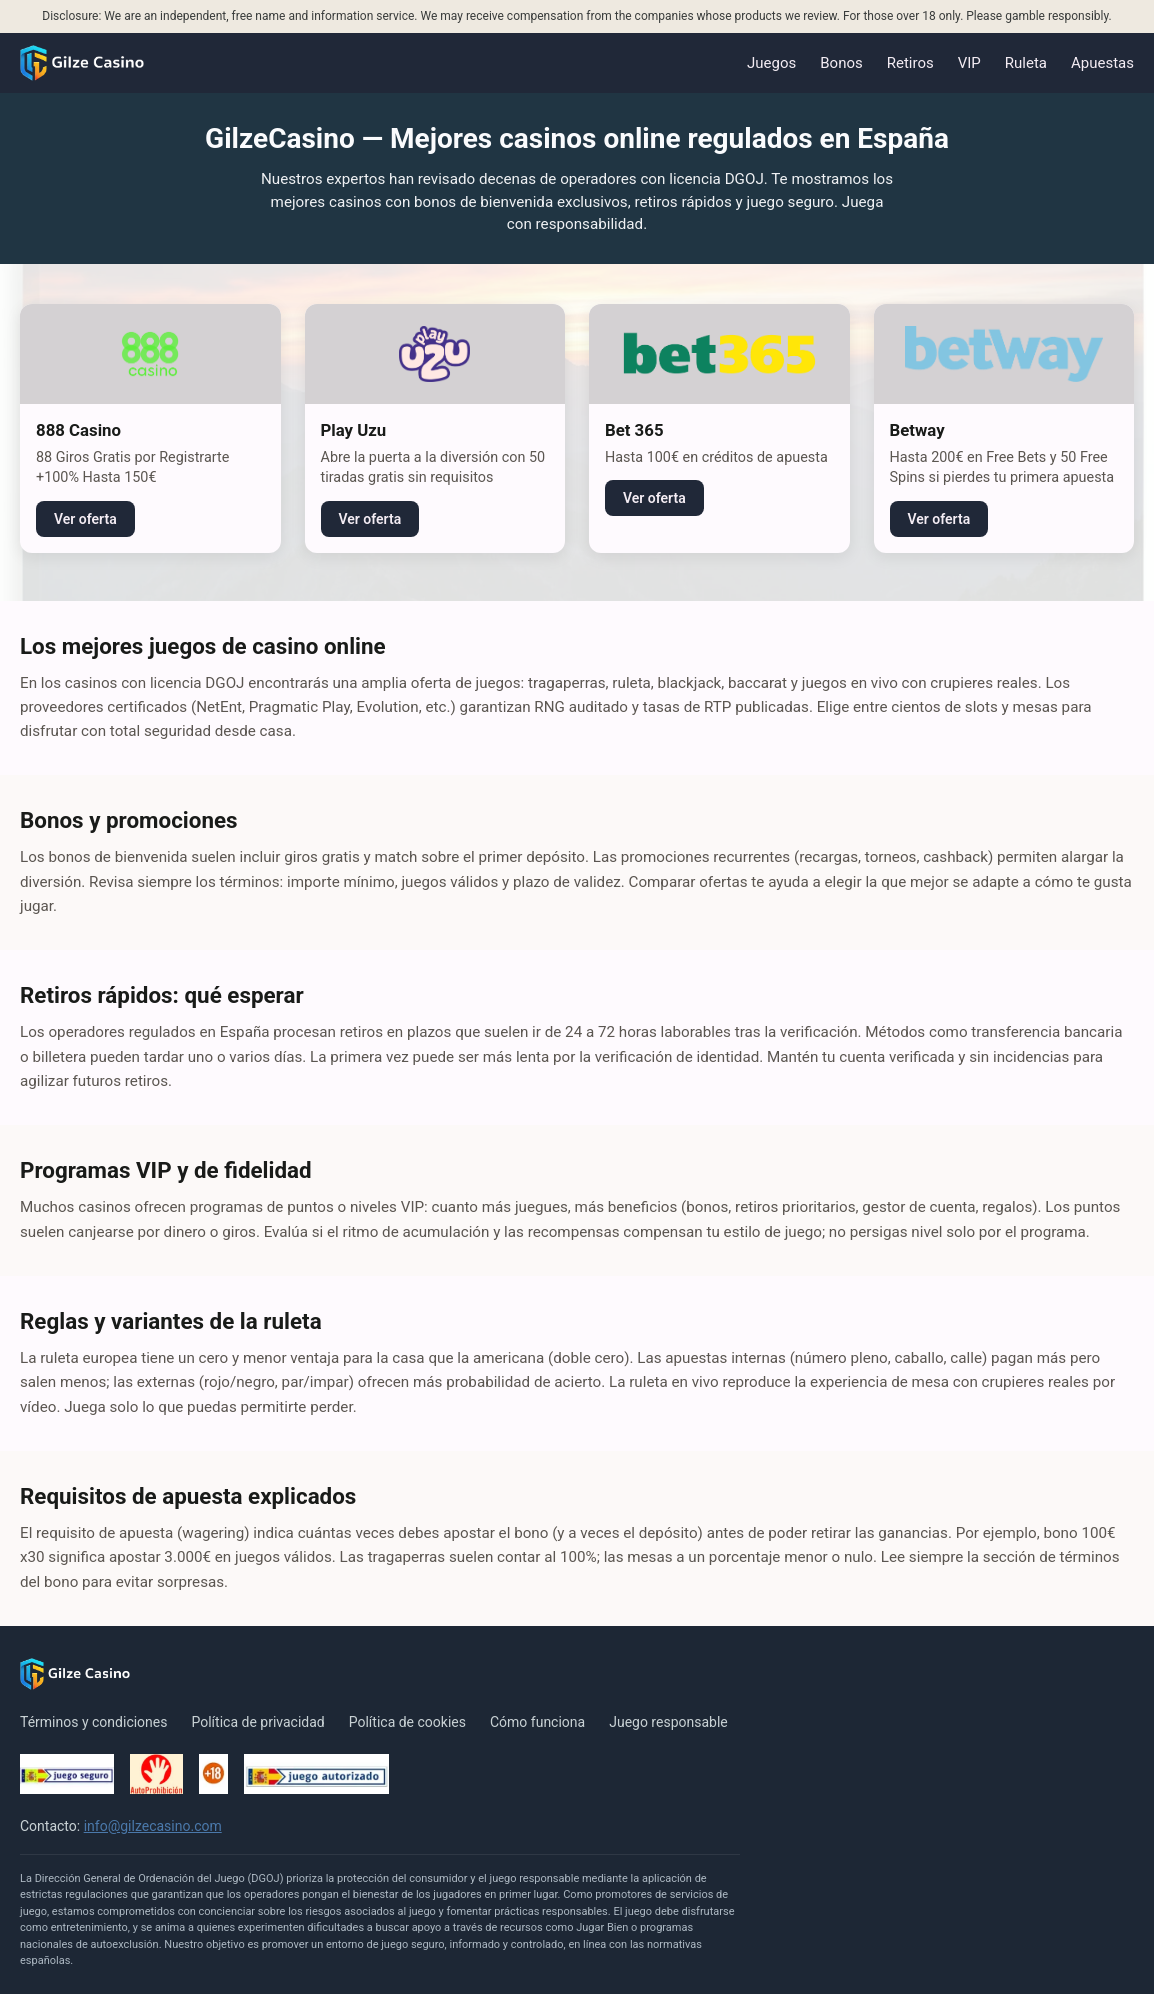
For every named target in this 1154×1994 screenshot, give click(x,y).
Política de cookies (407, 1722)
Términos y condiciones (93, 1722)
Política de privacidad (257, 1722)
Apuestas (1102, 63)
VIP (969, 63)
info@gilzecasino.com (153, 1826)
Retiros (910, 63)
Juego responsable (668, 1722)
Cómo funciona (537, 1722)
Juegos (771, 63)
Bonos (841, 63)
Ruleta (1026, 63)
